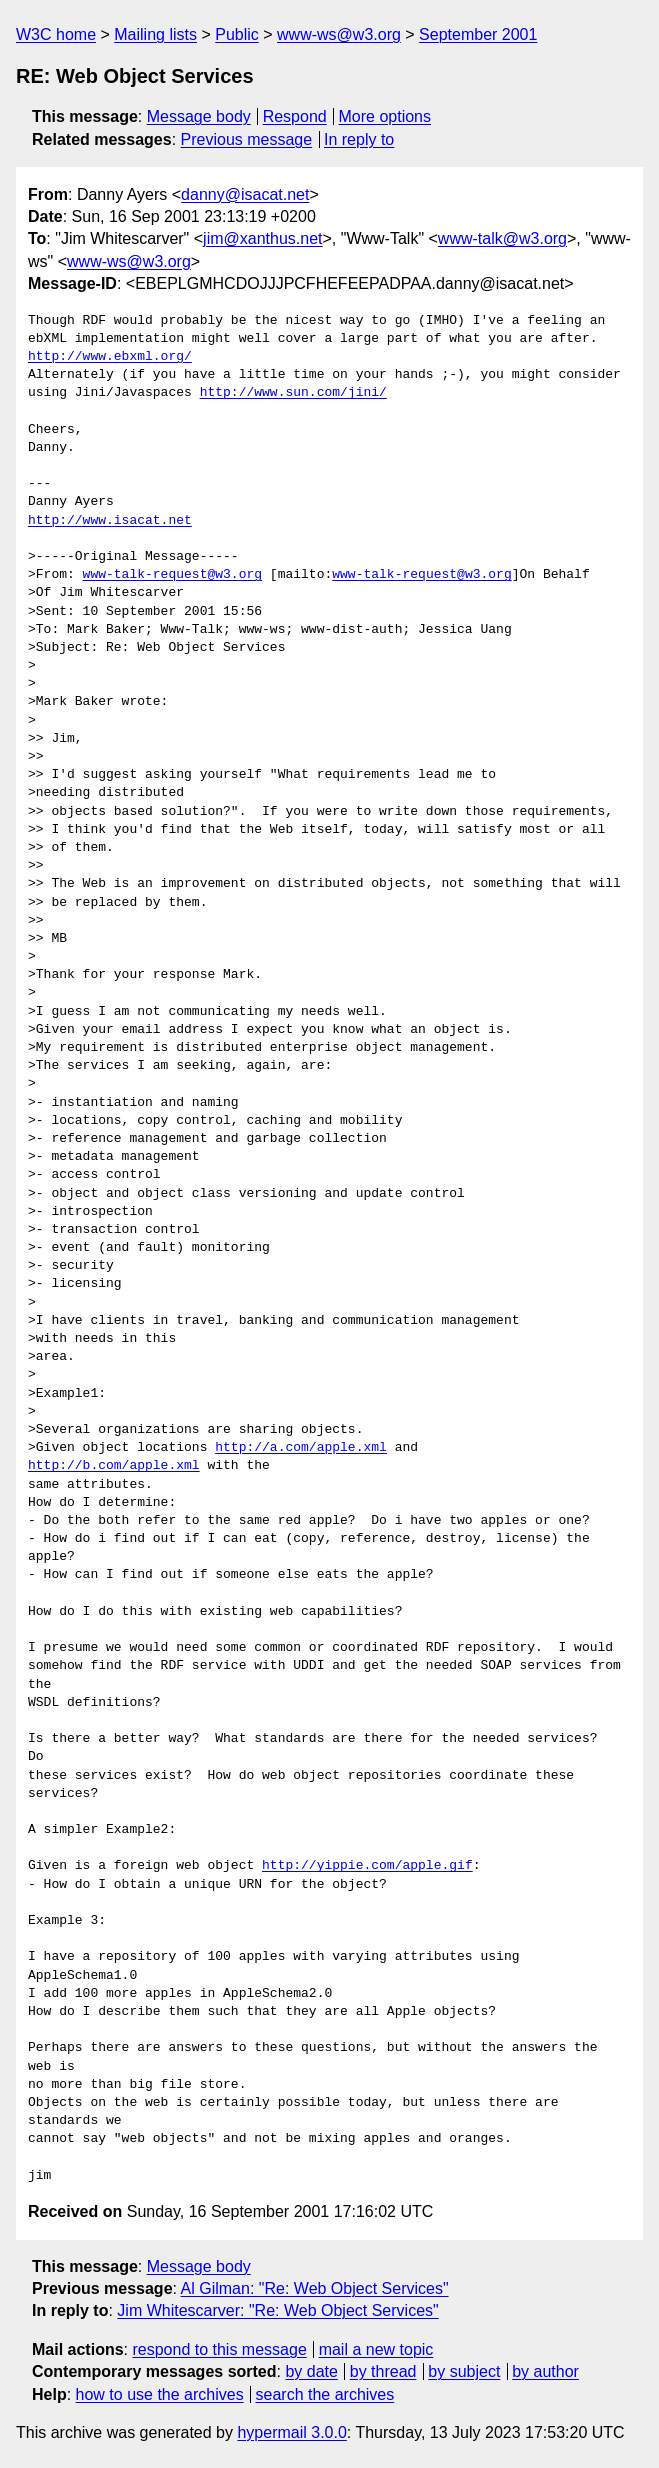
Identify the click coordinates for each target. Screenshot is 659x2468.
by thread (383, 2371)
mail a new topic (376, 2349)
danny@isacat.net (245, 194)
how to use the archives (160, 2394)
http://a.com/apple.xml (301, 1448)
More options (385, 116)
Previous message (247, 139)
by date (311, 2371)
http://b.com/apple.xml (114, 1466)
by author (545, 2371)
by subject (464, 2371)
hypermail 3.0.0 (291, 2432)
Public (237, 34)
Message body (199, 116)
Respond (295, 116)
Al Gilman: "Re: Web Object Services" (315, 2288)
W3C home (56, 34)
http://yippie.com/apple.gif (367, 1866)
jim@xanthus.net (262, 238)
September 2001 (478, 34)
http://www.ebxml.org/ (110, 357)
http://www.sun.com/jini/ (293, 393)
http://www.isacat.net (110, 521)
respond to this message (219, 2349)
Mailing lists (155, 34)
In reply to (359, 139)
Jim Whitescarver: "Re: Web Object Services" (277, 2310)
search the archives (325, 2394)
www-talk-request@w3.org (172, 575)
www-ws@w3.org (339, 34)
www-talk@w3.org (502, 238)
